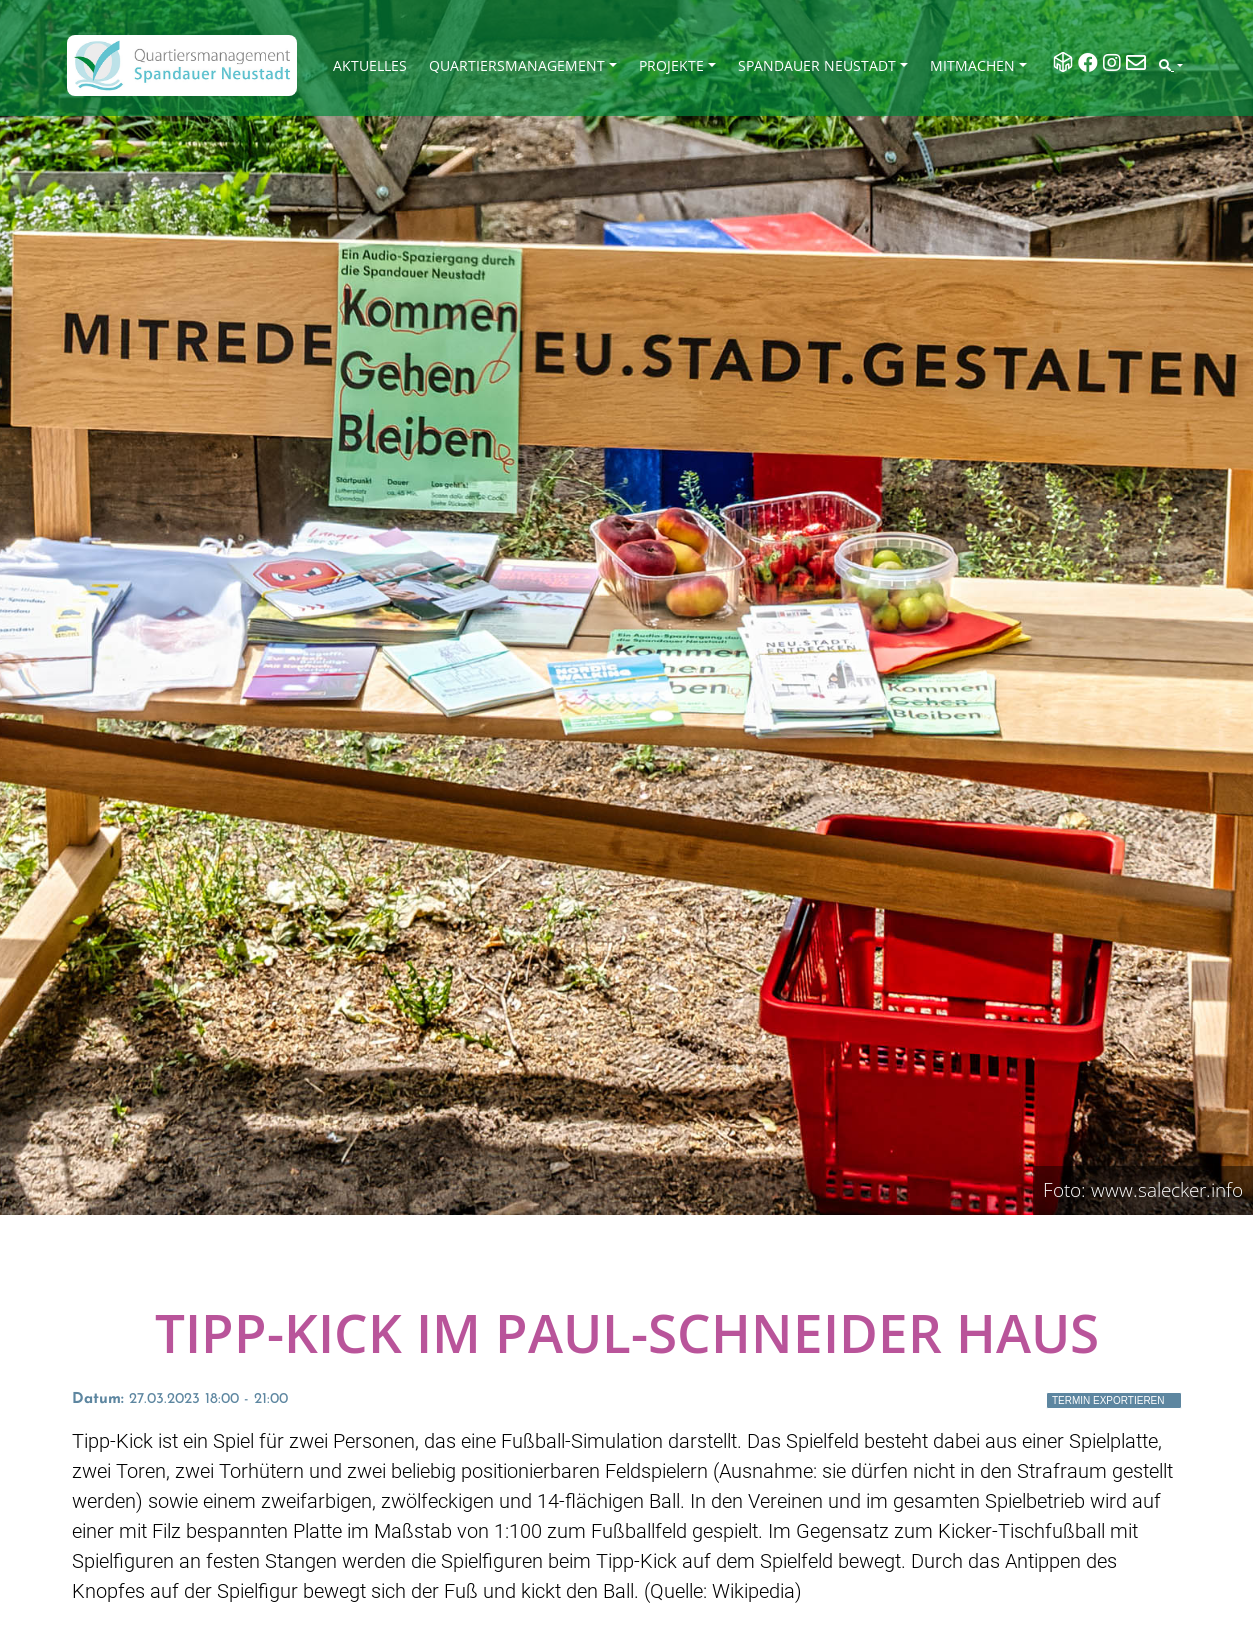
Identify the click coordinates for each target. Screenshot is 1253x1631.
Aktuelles (370, 65)
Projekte (671, 65)
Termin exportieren (1108, 1400)
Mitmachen (972, 65)
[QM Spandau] (182, 65)
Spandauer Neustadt (817, 65)
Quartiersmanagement (517, 65)
